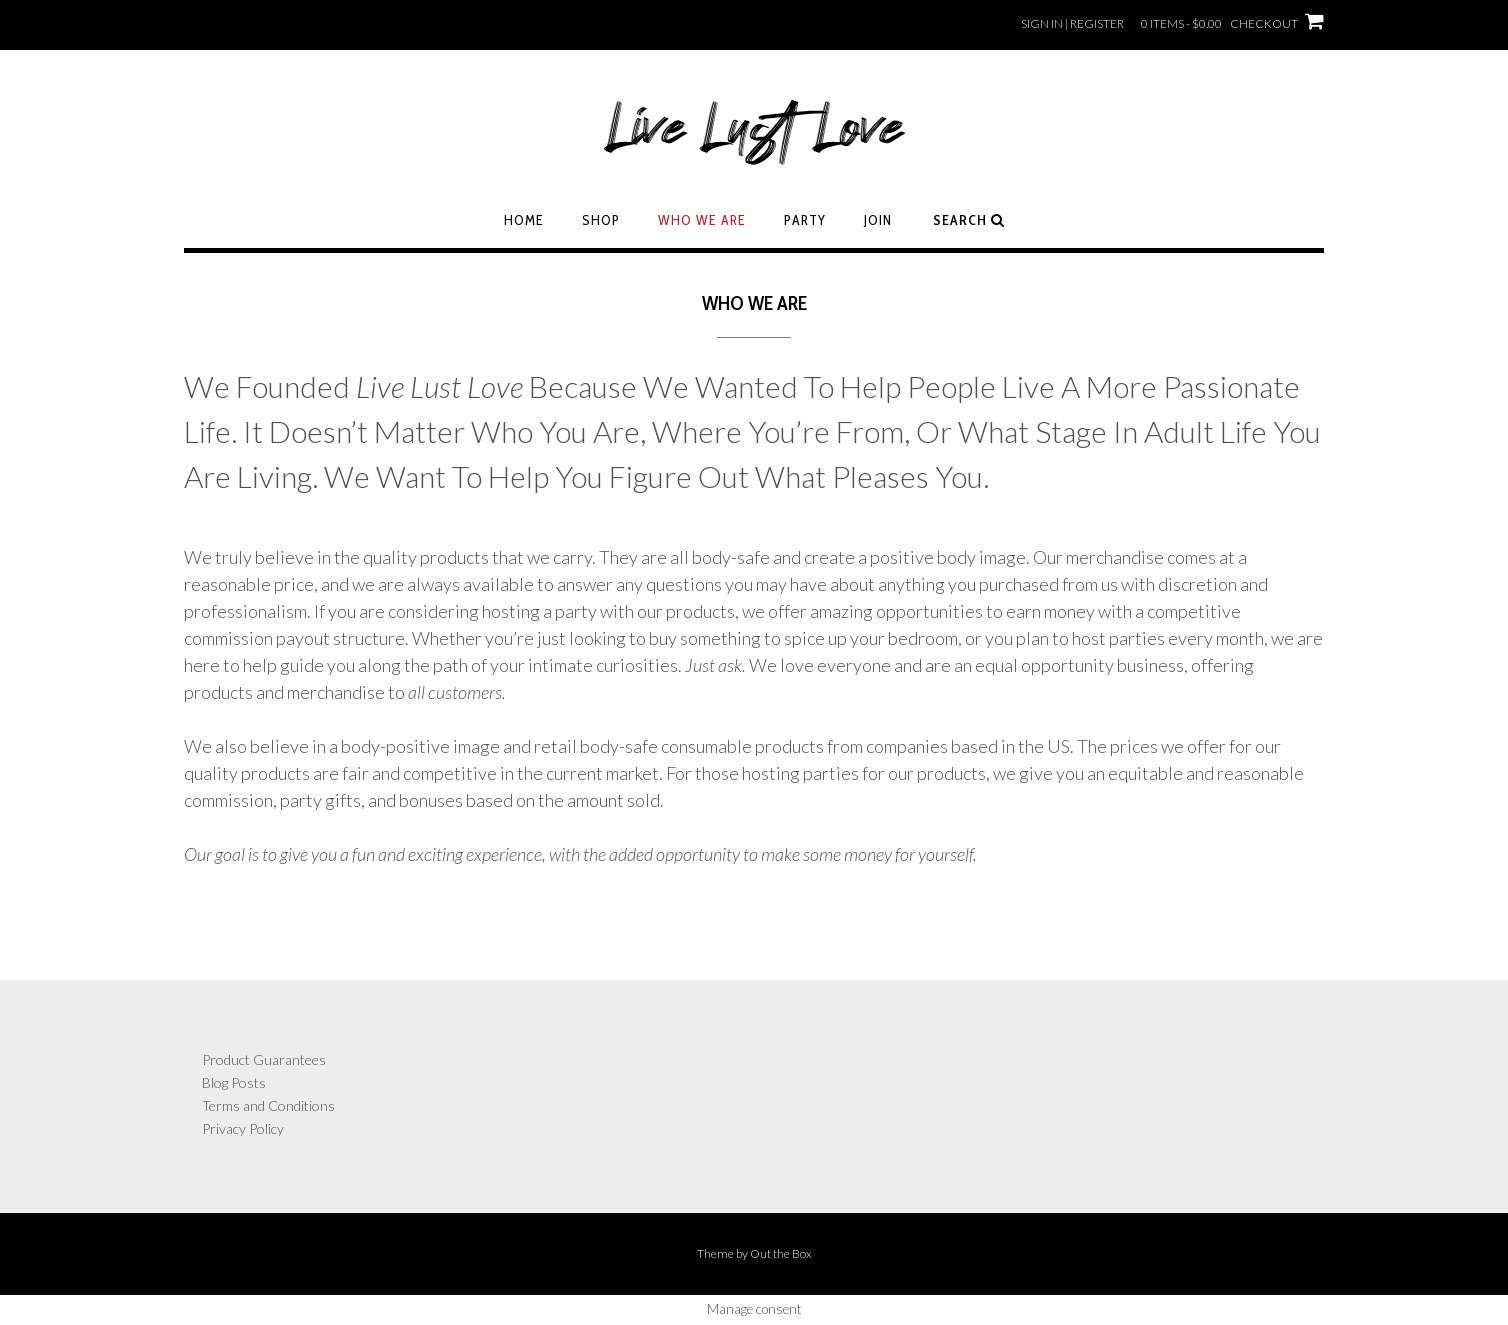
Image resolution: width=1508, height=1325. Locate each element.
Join (878, 220)
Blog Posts (234, 1082)
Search (969, 220)
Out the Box (781, 1253)
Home (524, 220)
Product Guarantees (264, 1059)
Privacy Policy (243, 1128)
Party (805, 220)
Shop (601, 220)
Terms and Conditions (268, 1105)
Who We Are (702, 220)
